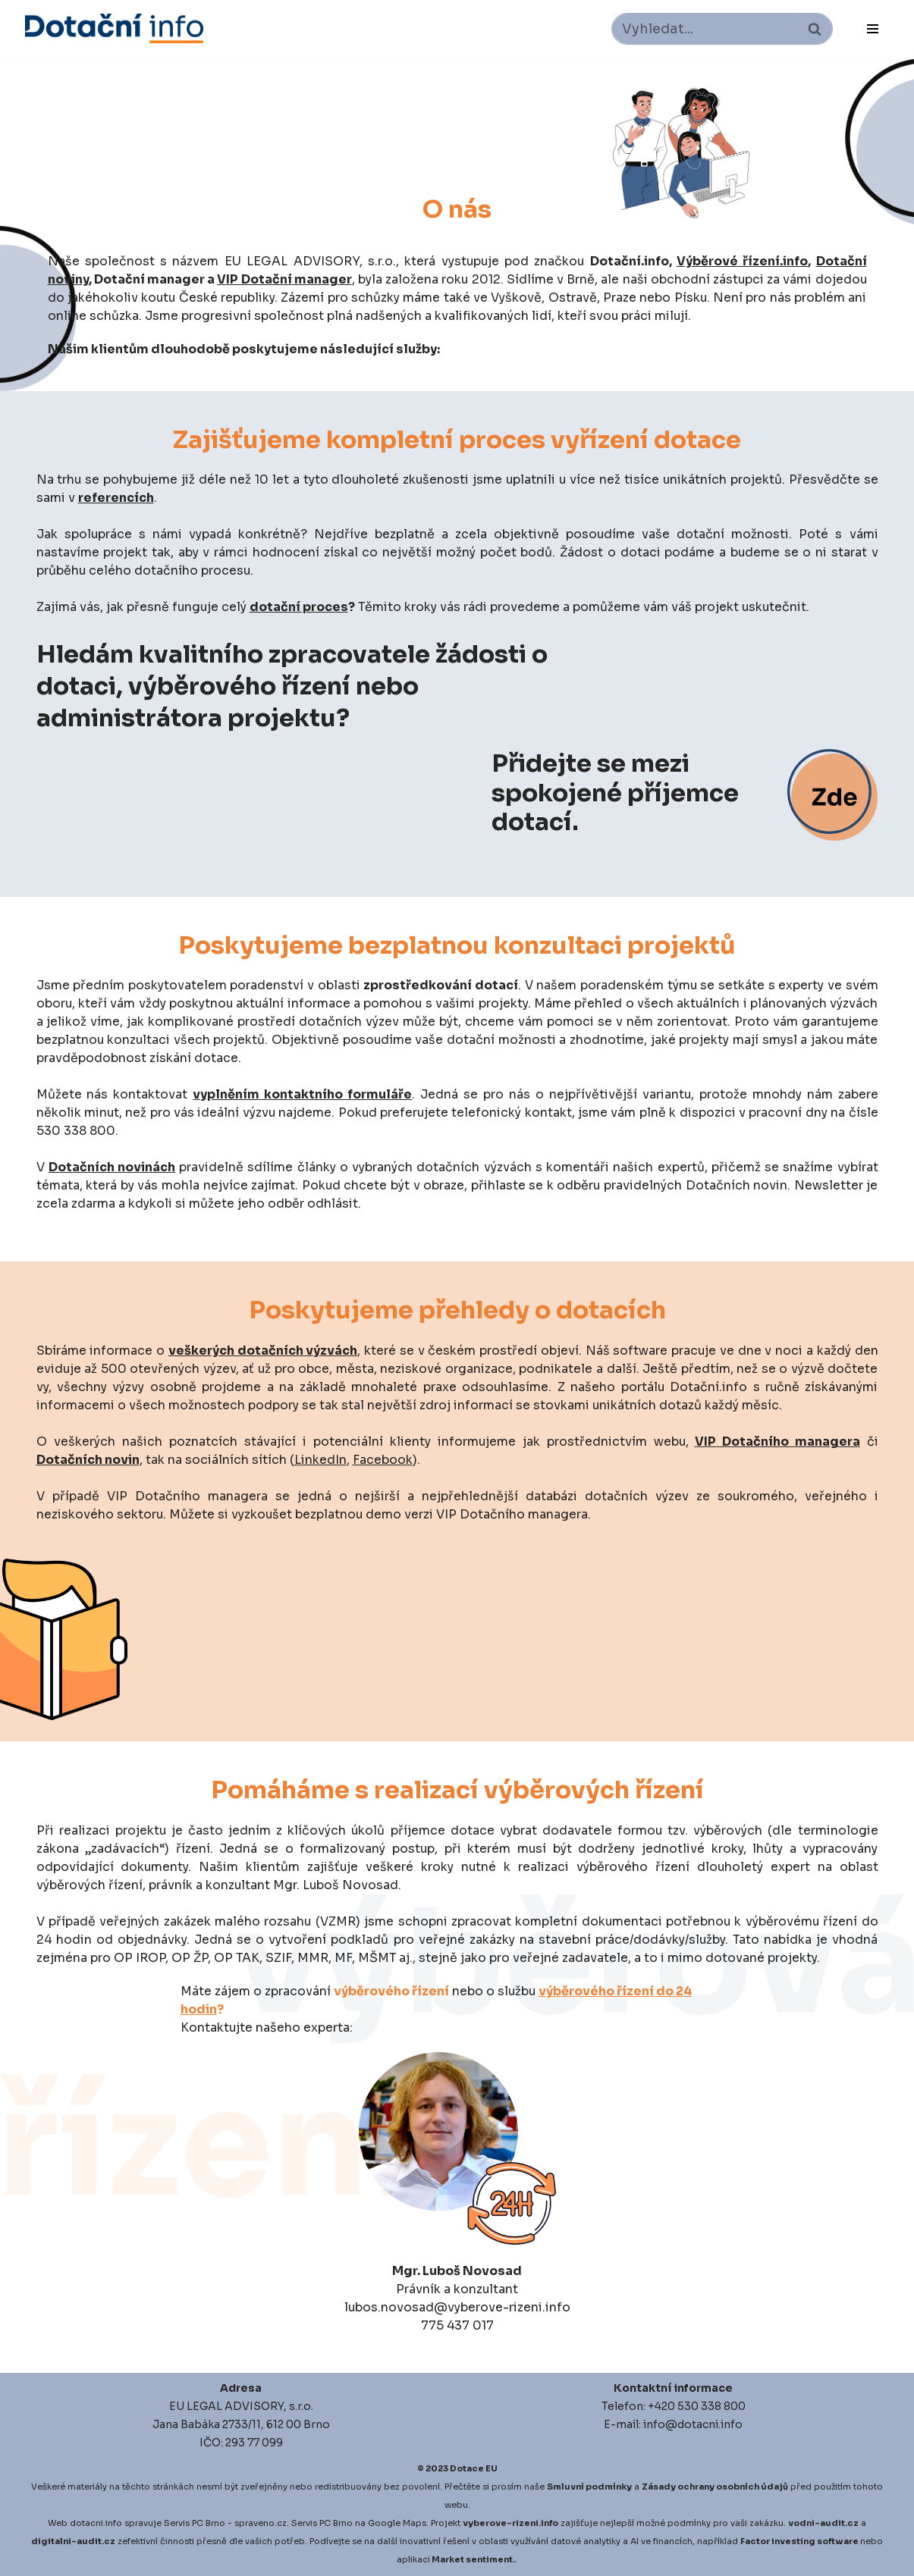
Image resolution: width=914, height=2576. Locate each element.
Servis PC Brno (194, 2523)
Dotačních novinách (112, 1167)
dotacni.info (96, 2523)
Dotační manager (149, 279)
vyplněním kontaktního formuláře (302, 1094)
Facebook (383, 1460)
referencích (116, 498)
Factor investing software (799, 2541)
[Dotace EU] (114, 28)
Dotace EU (474, 2468)
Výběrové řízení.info (742, 261)
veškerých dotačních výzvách (262, 1351)
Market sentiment (472, 2559)
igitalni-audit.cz (76, 2541)
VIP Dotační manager (284, 279)
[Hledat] (705, 29)
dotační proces (301, 607)
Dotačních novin (88, 1460)
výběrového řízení (391, 1991)
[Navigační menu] (873, 29)
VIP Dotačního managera (777, 1441)
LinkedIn (320, 1460)
